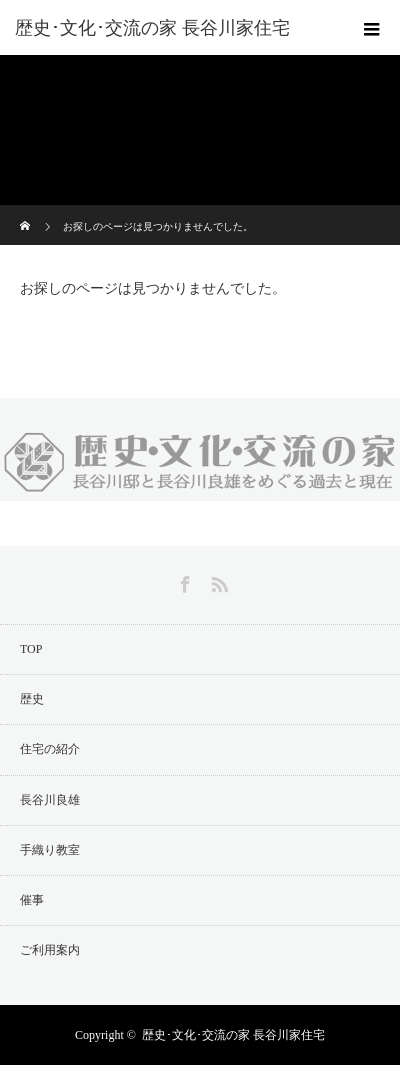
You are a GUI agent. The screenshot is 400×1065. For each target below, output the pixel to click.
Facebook (183, 581)
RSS (217, 581)
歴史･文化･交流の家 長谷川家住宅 (233, 1035)
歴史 (32, 699)
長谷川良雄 (50, 800)
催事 (32, 900)
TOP (31, 649)
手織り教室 (50, 850)
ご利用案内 (50, 950)
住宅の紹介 (50, 749)
